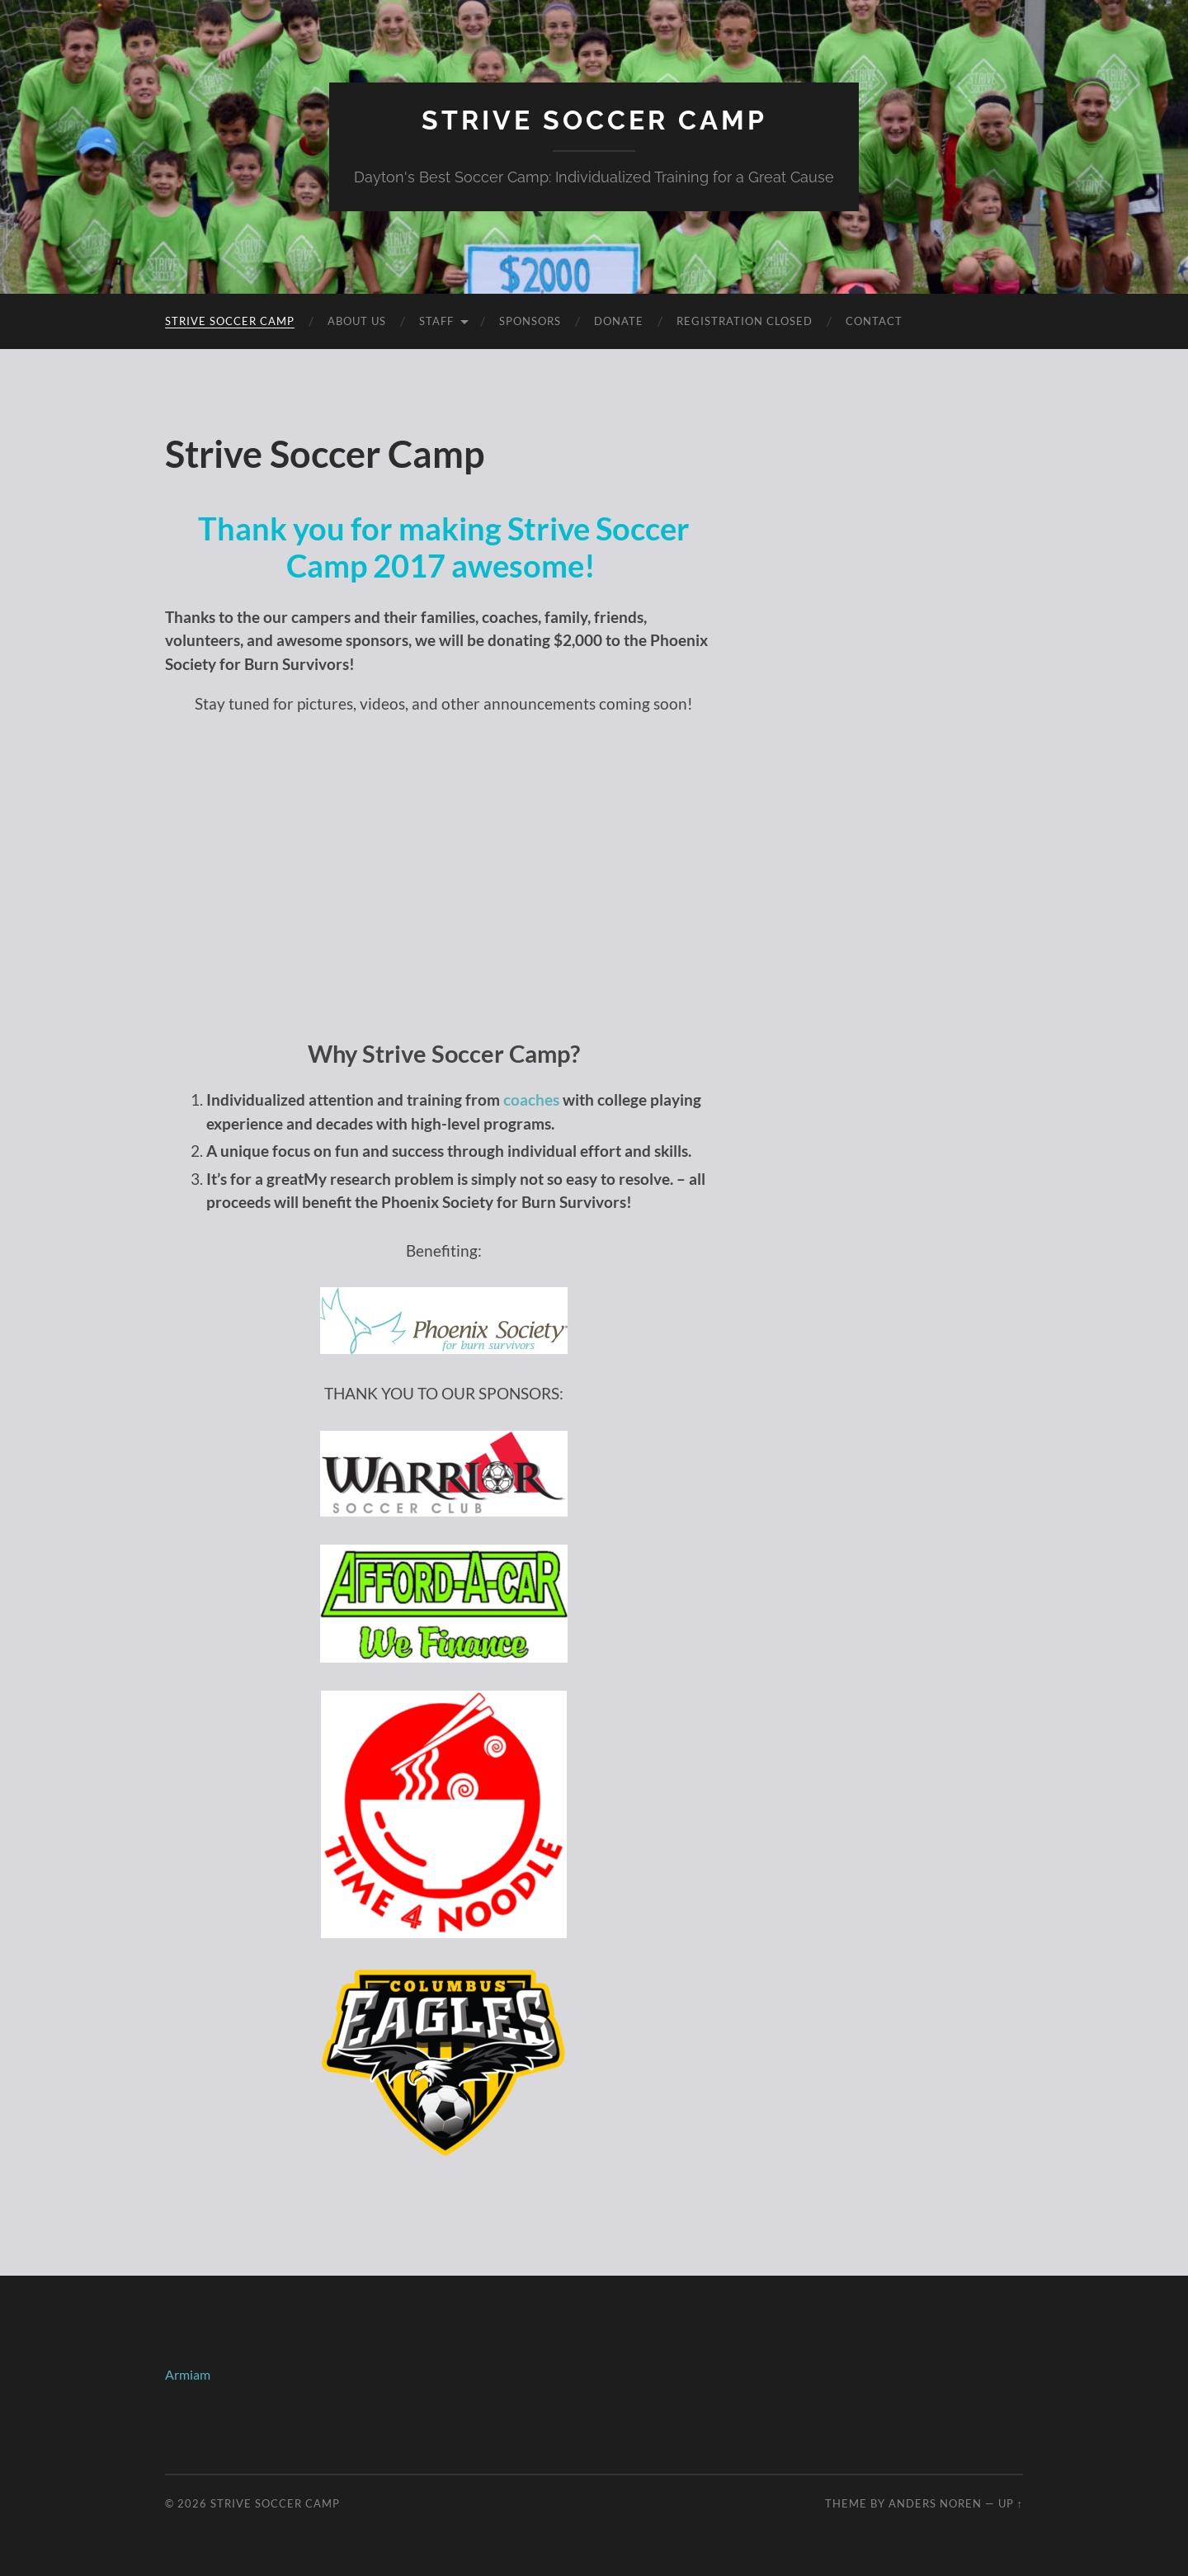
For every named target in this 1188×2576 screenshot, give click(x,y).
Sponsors (530, 321)
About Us (357, 321)
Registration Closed (744, 321)
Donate (619, 321)
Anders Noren (935, 2503)
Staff (436, 321)
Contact (874, 321)
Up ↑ (1010, 2503)
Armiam (187, 2374)
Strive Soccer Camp (594, 120)
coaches (531, 1099)
